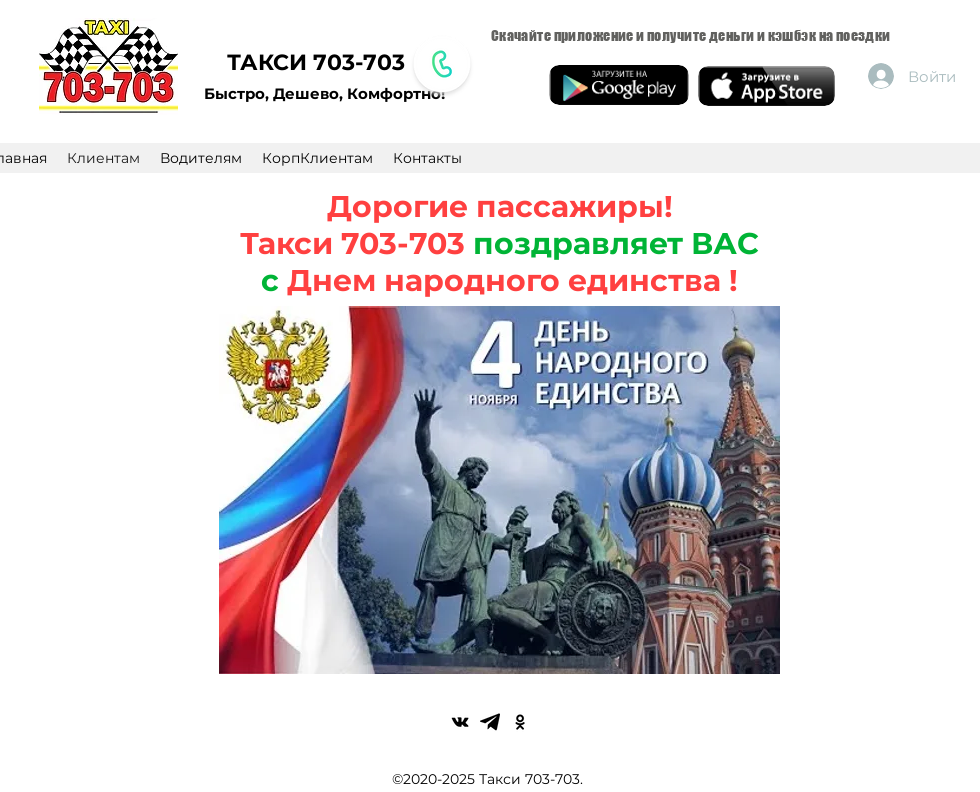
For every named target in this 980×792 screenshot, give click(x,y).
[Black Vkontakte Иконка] (460, 722)
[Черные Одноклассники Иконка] (520, 722)
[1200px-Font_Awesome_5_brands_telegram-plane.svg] (490, 722)
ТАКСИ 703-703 (316, 62)
